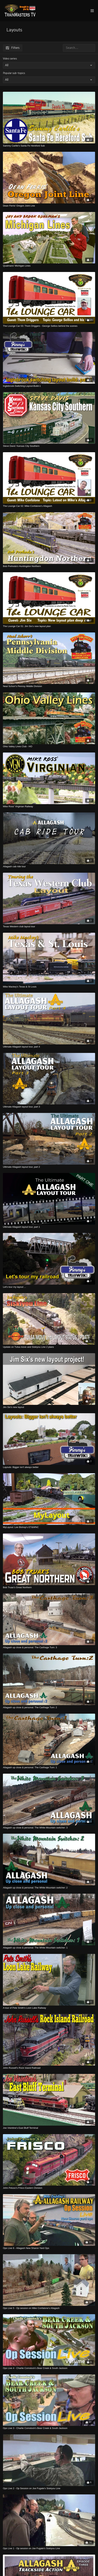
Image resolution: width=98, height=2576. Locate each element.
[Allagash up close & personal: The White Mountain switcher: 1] (49, 1948)
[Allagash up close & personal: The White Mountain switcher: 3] (49, 1828)
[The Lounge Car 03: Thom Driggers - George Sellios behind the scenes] (49, 326)
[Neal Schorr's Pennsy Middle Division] (49, 686)
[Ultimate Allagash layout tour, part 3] (49, 1107)
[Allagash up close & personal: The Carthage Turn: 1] (49, 1767)
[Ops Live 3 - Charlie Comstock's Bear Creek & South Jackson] (49, 2428)
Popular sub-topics (14, 73)
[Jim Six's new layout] (49, 1407)
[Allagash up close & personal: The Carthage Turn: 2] (49, 1707)
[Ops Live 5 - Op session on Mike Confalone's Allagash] (49, 2308)
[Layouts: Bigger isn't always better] (49, 1467)
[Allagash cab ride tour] (49, 866)
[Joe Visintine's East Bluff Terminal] (49, 2128)
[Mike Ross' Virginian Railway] (49, 806)
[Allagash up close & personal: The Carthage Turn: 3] (49, 1647)
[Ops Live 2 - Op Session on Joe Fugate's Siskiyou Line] (49, 2488)
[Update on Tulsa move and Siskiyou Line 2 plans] (49, 1347)
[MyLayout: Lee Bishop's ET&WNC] (49, 1527)
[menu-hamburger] (92, 11)
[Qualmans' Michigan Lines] (49, 266)
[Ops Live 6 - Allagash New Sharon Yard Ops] (49, 2248)
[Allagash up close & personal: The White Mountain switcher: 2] (49, 1888)
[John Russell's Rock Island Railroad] (49, 2068)
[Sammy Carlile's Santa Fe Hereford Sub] (49, 146)
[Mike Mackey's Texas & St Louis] (49, 987)
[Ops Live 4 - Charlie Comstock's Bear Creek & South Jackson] (49, 2368)
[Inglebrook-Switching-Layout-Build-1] (49, 386)
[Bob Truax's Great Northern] (49, 1587)
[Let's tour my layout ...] (49, 1287)
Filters (13, 48)
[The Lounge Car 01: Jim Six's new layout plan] (49, 626)
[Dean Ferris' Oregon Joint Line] (49, 206)
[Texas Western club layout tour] (49, 926)
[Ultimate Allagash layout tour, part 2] (49, 1167)
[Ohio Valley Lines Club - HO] (49, 746)
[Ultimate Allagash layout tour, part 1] (49, 1227)
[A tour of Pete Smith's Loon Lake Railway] (49, 2008)
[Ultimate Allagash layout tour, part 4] (49, 1047)
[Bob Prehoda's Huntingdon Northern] (49, 566)
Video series (10, 58)
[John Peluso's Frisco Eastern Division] (49, 2188)
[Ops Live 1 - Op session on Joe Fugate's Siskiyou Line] (49, 2548)
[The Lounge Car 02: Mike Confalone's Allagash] (49, 506)
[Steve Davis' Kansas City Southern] (49, 446)
